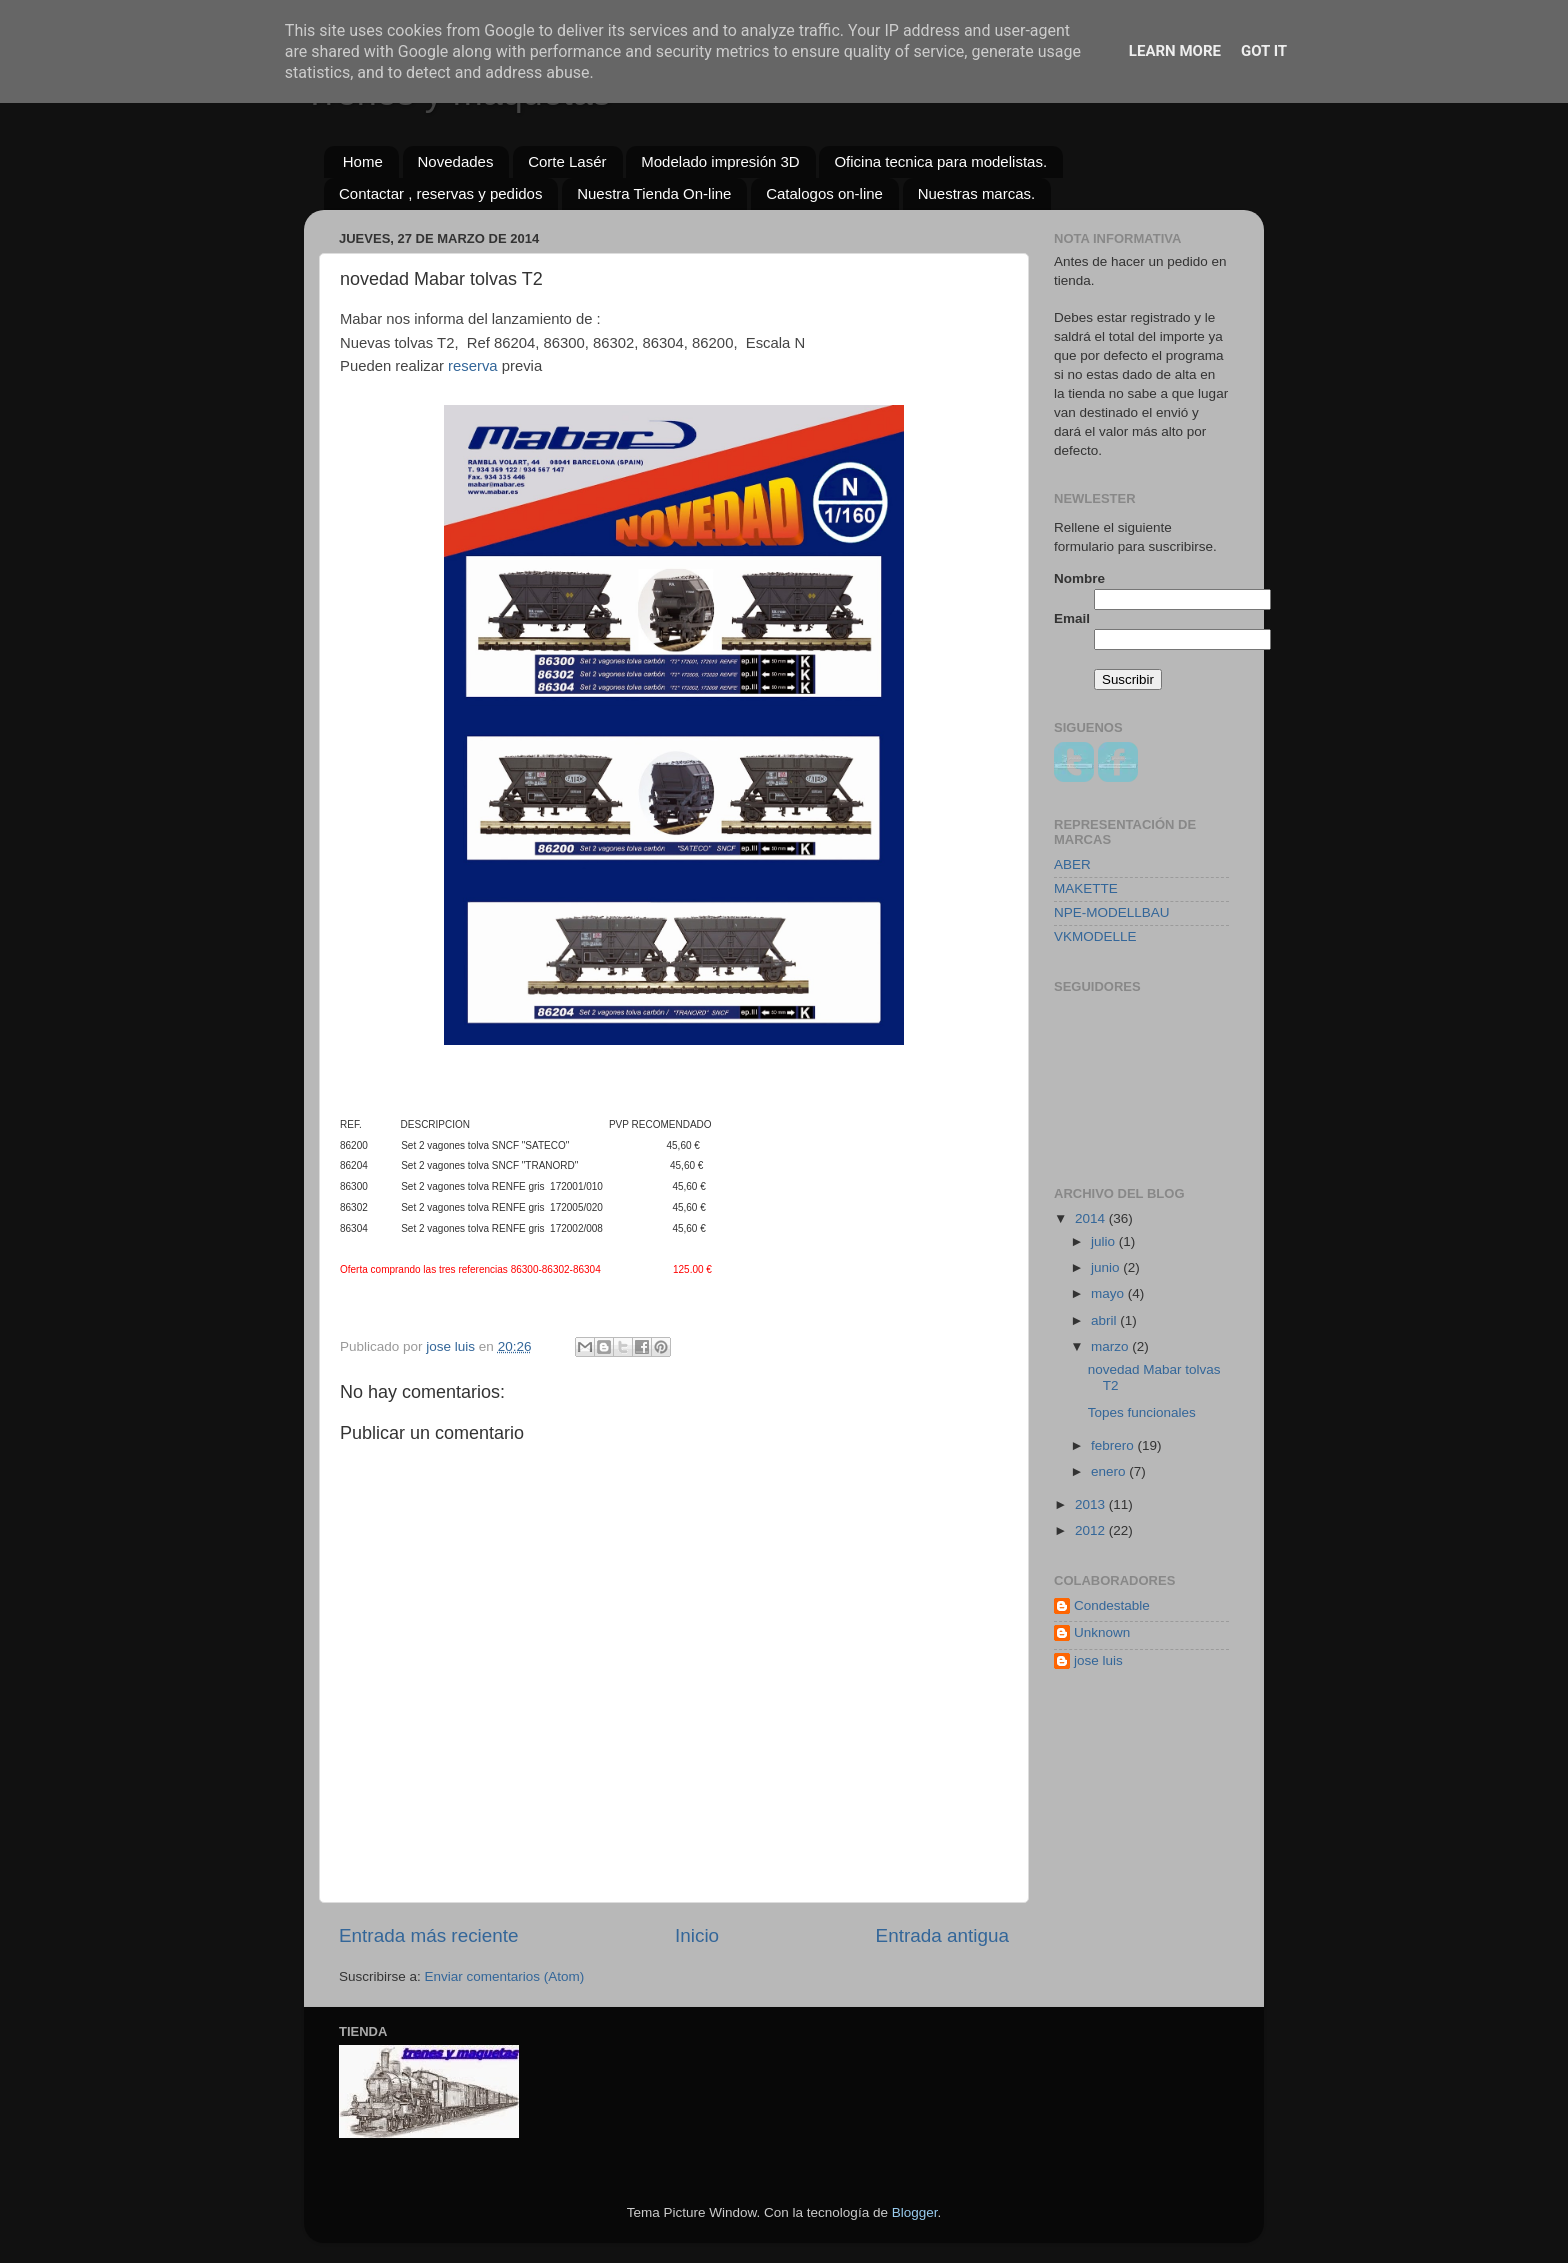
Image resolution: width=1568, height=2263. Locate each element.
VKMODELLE (1095, 936)
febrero (1114, 1445)
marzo (1111, 1346)
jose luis (1098, 1660)
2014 (1092, 1218)
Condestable (1112, 1605)
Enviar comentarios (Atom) (505, 1976)
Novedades (456, 161)
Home (363, 161)
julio (1105, 1241)
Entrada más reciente (429, 1935)
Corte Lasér (567, 161)
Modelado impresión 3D (720, 161)
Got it (1264, 51)
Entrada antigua (942, 1935)
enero (1110, 1471)
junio (1107, 1267)
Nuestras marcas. (977, 193)
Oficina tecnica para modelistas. (940, 161)
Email (1072, 618)
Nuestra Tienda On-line (654, 193)
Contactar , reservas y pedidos (440, 193)
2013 (1092, 1504)
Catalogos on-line (824, 193)
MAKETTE (1086, 888)
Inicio (697, 1935)
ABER (1072, 864)
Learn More (1175, 51)
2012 (1092, 1530)
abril (1105, 1320)
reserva (475, 366)
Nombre (1079, 578)
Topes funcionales (1142, 1412)
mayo (1109, 1293)
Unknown (1102, 1632)
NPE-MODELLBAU (1112, 912)
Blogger (915, 2212)
